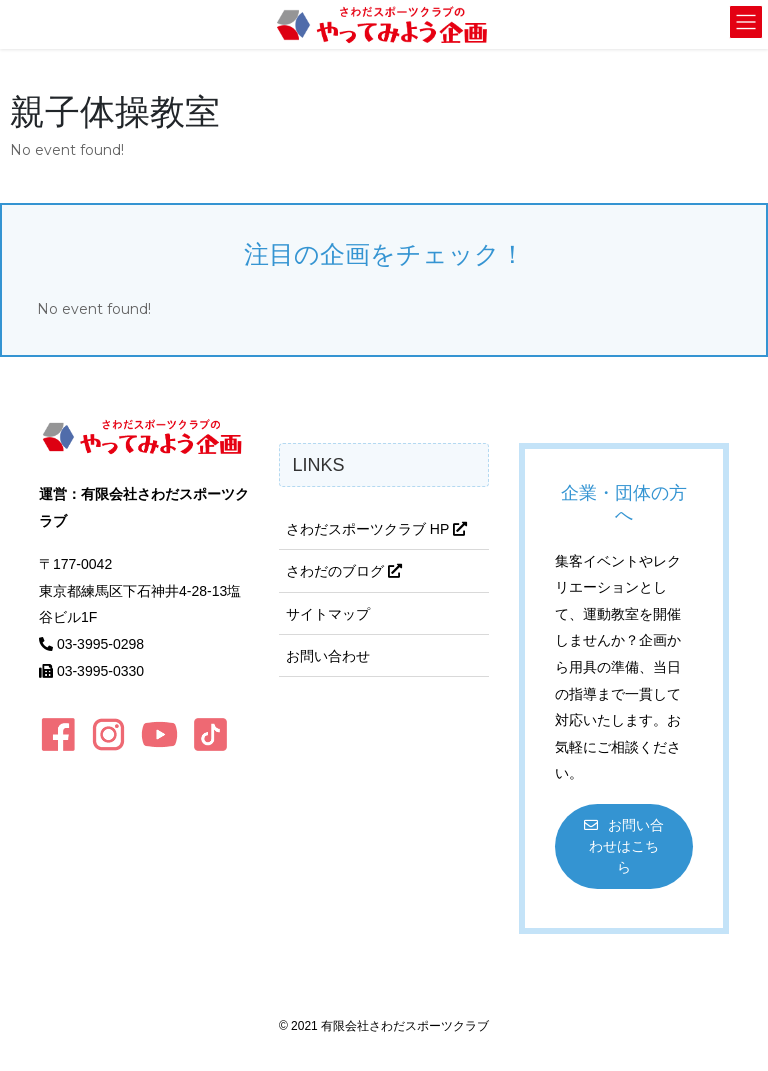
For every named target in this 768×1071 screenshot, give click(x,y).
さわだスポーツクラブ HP (376, 529)
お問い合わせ (328, 656)
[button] (624, 846)
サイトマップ (328, 614)
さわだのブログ (344, 571)
